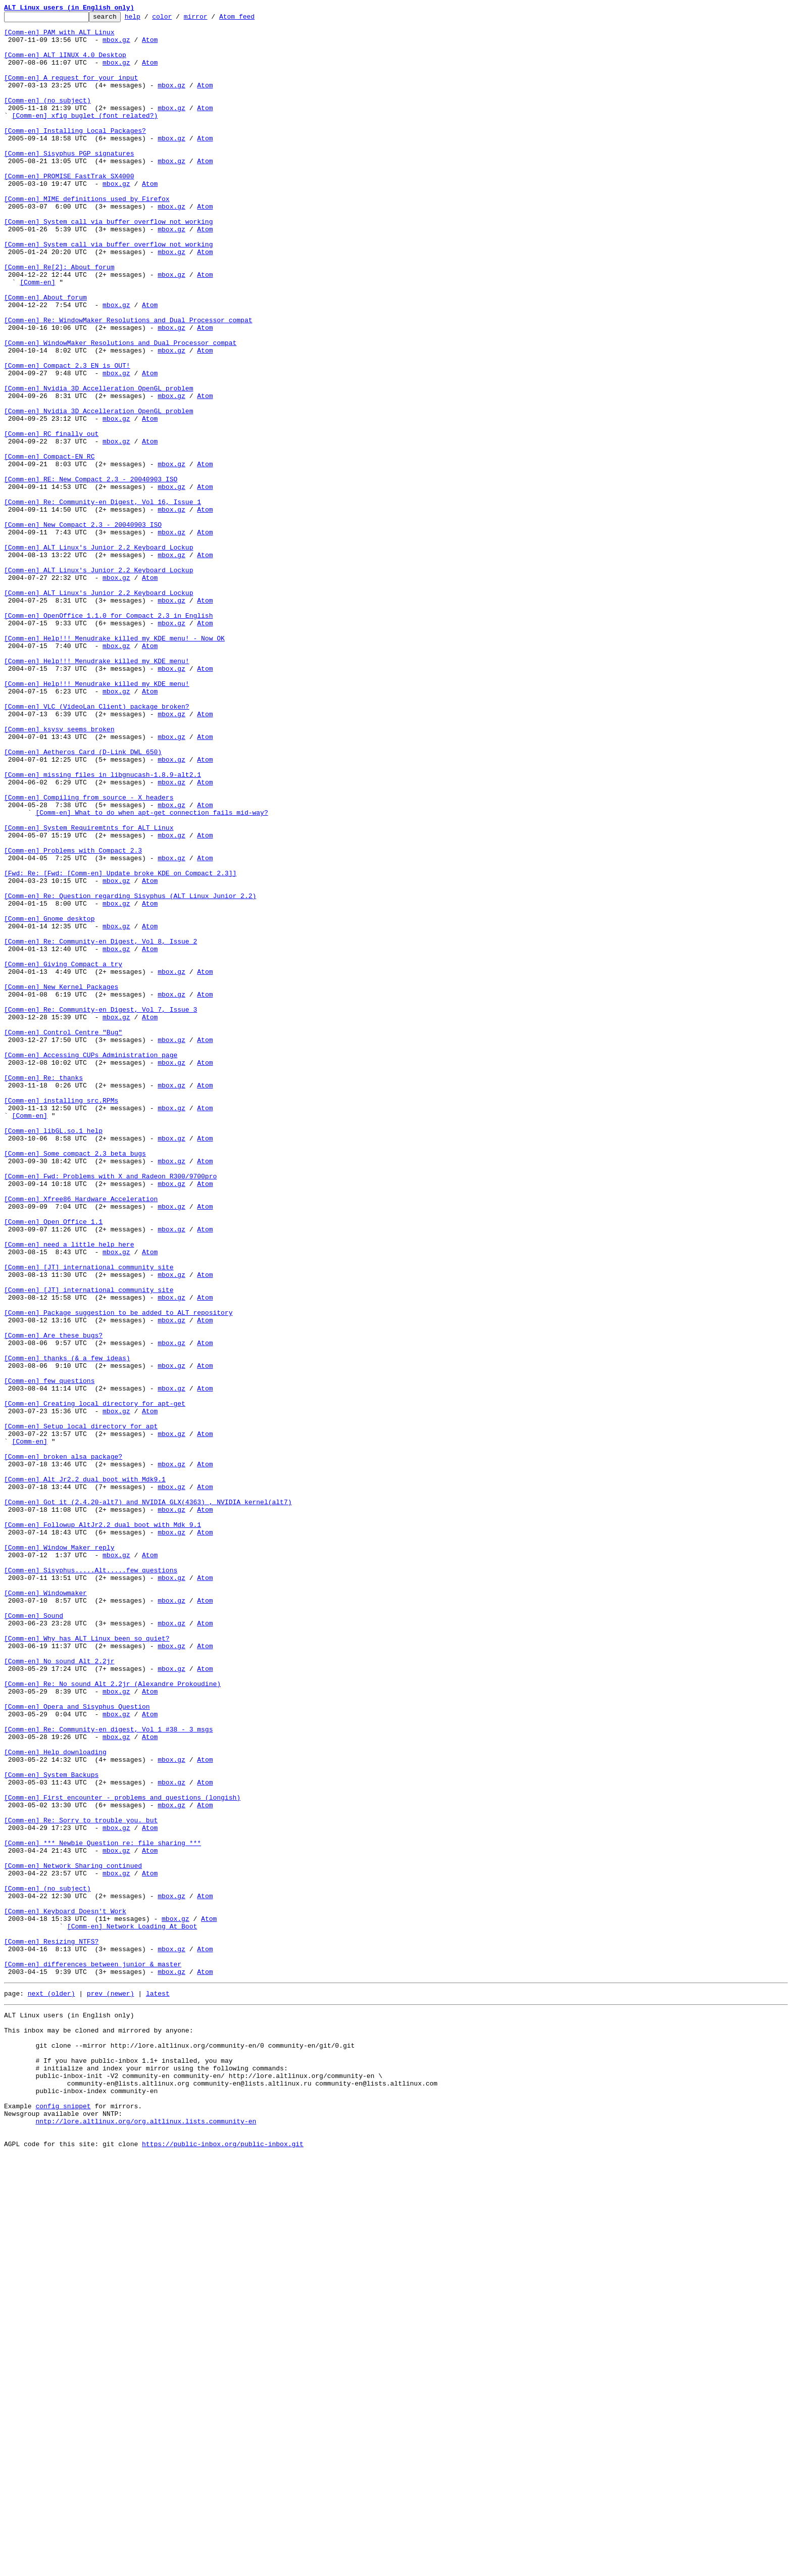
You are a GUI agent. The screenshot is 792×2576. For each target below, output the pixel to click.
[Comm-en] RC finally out (51, 518)
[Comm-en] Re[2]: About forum (59, 318)
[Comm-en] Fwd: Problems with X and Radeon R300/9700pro (110, 1409)
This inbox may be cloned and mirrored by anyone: (98, 2428)
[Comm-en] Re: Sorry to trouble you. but (81, 2182)
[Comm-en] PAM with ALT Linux (59, 36)
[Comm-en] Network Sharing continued (73, 2236)
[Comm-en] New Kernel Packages (61, 1181)
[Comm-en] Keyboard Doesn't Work (65, 2291)
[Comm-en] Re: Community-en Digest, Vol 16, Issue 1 (102, 600)
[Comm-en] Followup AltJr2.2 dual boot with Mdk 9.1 (102, 1827)
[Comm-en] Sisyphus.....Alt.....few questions (90, 1882)
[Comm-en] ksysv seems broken (59, 872)
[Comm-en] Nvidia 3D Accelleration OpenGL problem (98, 463)
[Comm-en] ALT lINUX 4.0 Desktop (65, 63)
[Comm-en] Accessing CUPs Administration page (90, 1263)
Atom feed (252, 19)
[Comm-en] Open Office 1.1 (53, 1463)
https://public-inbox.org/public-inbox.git (223, 2564)
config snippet (62, 2519)
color (177, 19)
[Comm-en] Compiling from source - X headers (88, 954)
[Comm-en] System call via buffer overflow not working (108, 263)
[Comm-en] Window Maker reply (59, 1854)
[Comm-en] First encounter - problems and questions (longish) (122, 2154)
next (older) (51, 2387)
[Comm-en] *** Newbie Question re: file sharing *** (102, 2209)
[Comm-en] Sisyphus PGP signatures (69, 181)
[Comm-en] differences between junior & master (92, 2354)
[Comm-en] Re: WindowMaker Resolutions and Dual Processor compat (128, 381)
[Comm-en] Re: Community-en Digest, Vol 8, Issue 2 (100, 1127)
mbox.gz (116, 45)
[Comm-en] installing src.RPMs (61, 1318)
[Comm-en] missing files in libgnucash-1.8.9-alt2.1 (102, 927)
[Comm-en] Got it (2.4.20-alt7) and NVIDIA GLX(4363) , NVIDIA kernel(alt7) (147, 1800)
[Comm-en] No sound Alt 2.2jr (59, 1991)
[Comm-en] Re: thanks (43, 1291)
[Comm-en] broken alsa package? (63, 1745)
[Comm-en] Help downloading (55, 2100)
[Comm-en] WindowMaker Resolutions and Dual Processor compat (120, 409)
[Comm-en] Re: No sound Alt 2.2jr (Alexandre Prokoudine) (112, 2018)
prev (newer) (110, 2387)
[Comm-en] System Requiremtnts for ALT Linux (88, 991)
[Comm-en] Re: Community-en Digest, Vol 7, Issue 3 (100, 1209)
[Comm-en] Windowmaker (45, 1909)
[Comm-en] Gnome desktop (49, 1100)
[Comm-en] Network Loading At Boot (132, 2309)
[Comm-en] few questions (49, 1654)
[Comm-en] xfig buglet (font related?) (85, 136)
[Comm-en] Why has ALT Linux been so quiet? (87, 1963)
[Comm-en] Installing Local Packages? (75, 154)
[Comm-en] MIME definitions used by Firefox (87, 236)
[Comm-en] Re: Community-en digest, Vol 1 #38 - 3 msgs (108, 2072)
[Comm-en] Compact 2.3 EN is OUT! (67, 436)
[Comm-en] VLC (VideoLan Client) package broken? (96, 845)
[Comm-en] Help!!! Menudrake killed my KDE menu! (96, 791)
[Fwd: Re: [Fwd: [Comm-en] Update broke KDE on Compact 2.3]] (120, 1045)
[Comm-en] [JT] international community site (88, 1518)
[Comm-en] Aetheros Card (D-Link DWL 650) (83, 900)
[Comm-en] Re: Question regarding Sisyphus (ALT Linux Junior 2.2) (130, 1072)
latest (158, 2387)
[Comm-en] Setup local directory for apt (81, 1709)
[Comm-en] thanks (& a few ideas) (67, 1627)
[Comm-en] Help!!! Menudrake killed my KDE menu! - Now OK (114, 763)
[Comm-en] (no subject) (47, 118)
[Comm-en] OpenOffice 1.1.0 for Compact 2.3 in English (108, 736)
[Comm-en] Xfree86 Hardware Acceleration (81, 1436)
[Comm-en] (37, 336)
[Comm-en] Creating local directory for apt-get (94, 1682)
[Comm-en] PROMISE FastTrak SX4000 (69, 209)
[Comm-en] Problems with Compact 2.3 (73, 1018)
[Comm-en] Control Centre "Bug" (63, 1236)
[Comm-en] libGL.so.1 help (53, 1354)
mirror (211, 19)
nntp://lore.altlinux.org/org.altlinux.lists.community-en (145, 2537)
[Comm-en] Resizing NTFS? (51, 2327)
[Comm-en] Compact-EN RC (49, 545)
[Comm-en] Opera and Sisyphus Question (77, 2045)
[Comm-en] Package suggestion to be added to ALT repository (118, 1572)
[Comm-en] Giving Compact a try (63, 1154)
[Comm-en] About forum (45, 354)
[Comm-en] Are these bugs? (53, 1600)
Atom (150, 45)
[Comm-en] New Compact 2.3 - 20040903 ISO (83, 627)
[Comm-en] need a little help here (69, 1491)
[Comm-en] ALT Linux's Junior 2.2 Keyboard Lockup (98, 654)
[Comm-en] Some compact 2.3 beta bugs (75, 1381)
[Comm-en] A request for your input (71, 90)
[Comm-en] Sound (33, 1936)
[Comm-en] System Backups (51, 2127)
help (148, 19)
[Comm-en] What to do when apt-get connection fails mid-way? (151, 972)
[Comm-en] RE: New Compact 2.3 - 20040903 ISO (90, 572)
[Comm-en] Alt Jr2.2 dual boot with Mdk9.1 (85, 1772)
